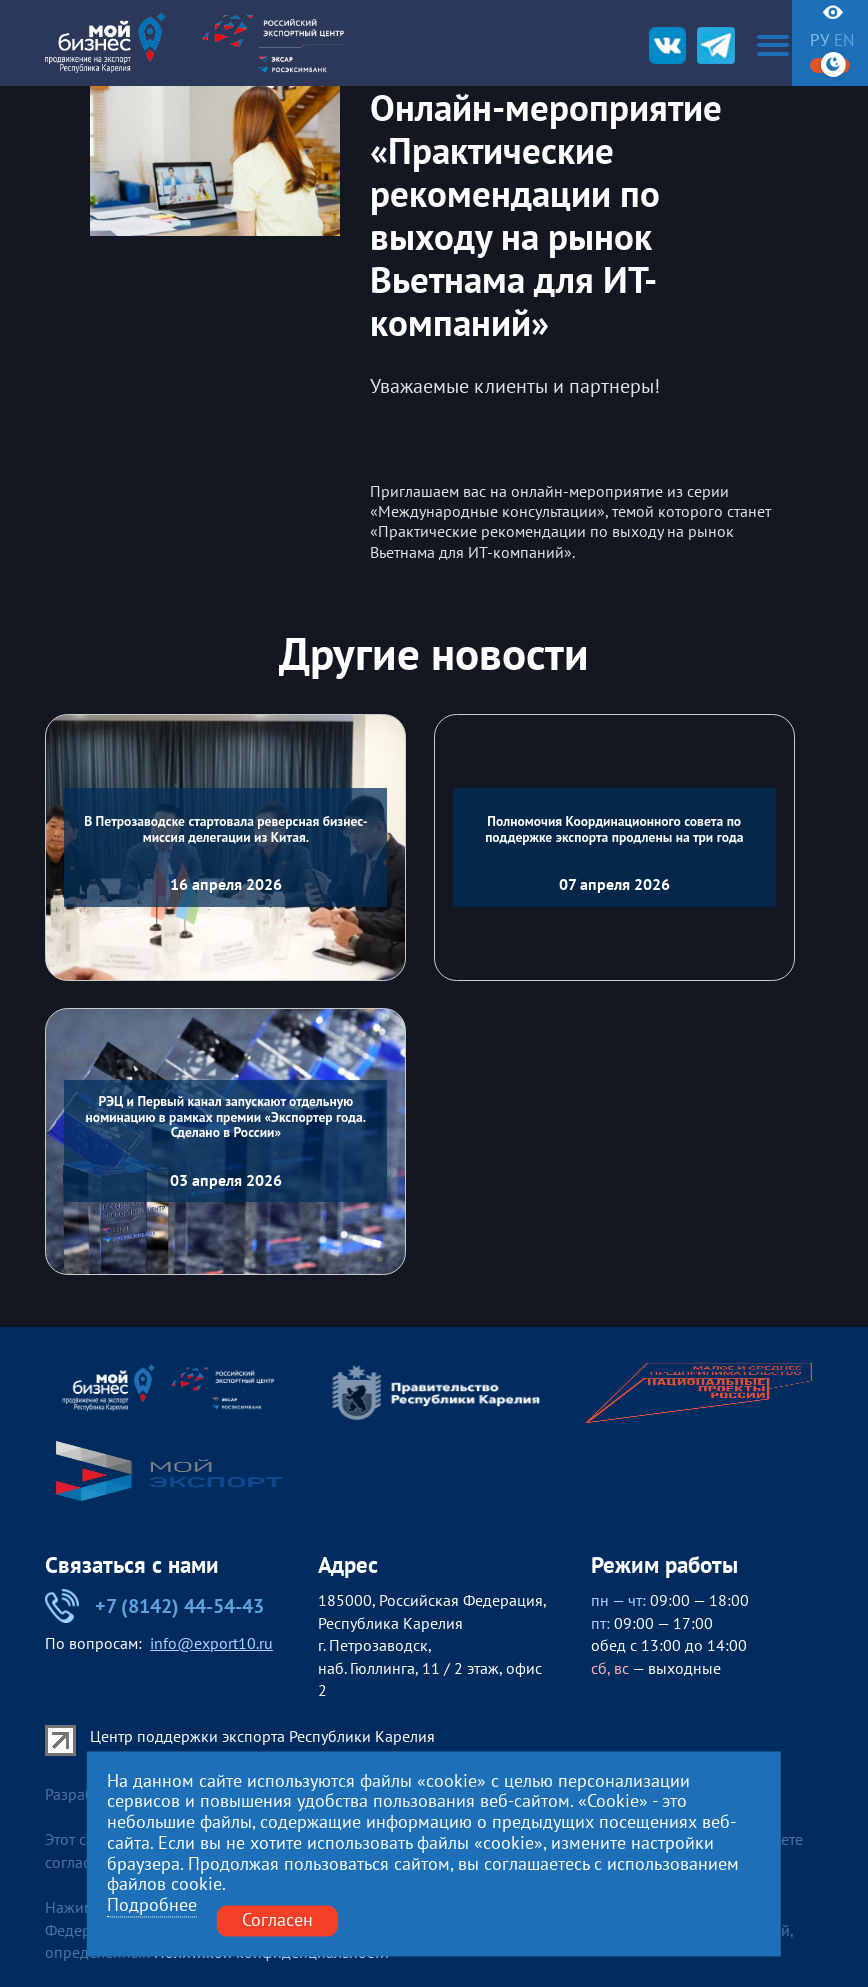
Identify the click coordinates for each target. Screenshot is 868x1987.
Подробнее (152, 1906)
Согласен (277, 1920)
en (844, 40)
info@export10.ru (211, 1643)
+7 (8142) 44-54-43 (154, 1606)
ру (819, 40)
